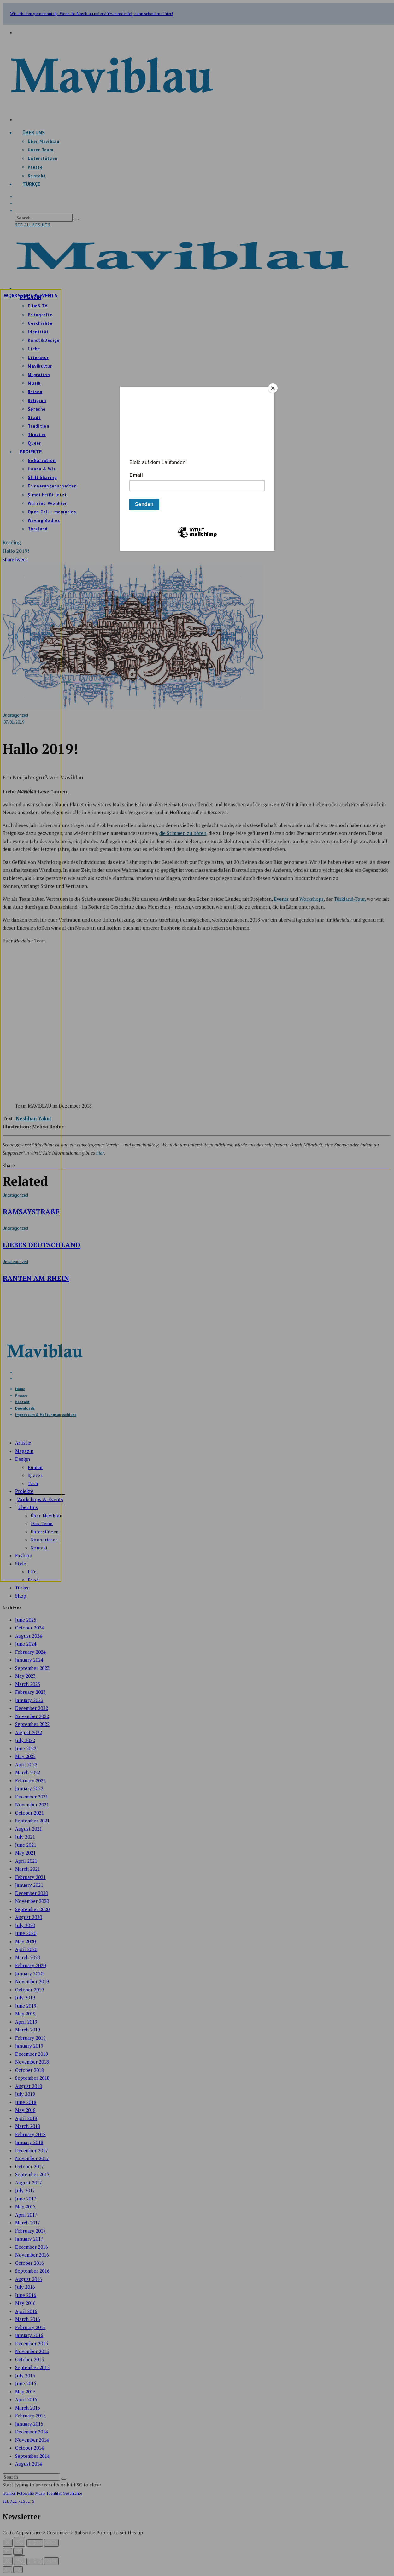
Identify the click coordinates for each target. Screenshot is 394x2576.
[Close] (273, 388)
